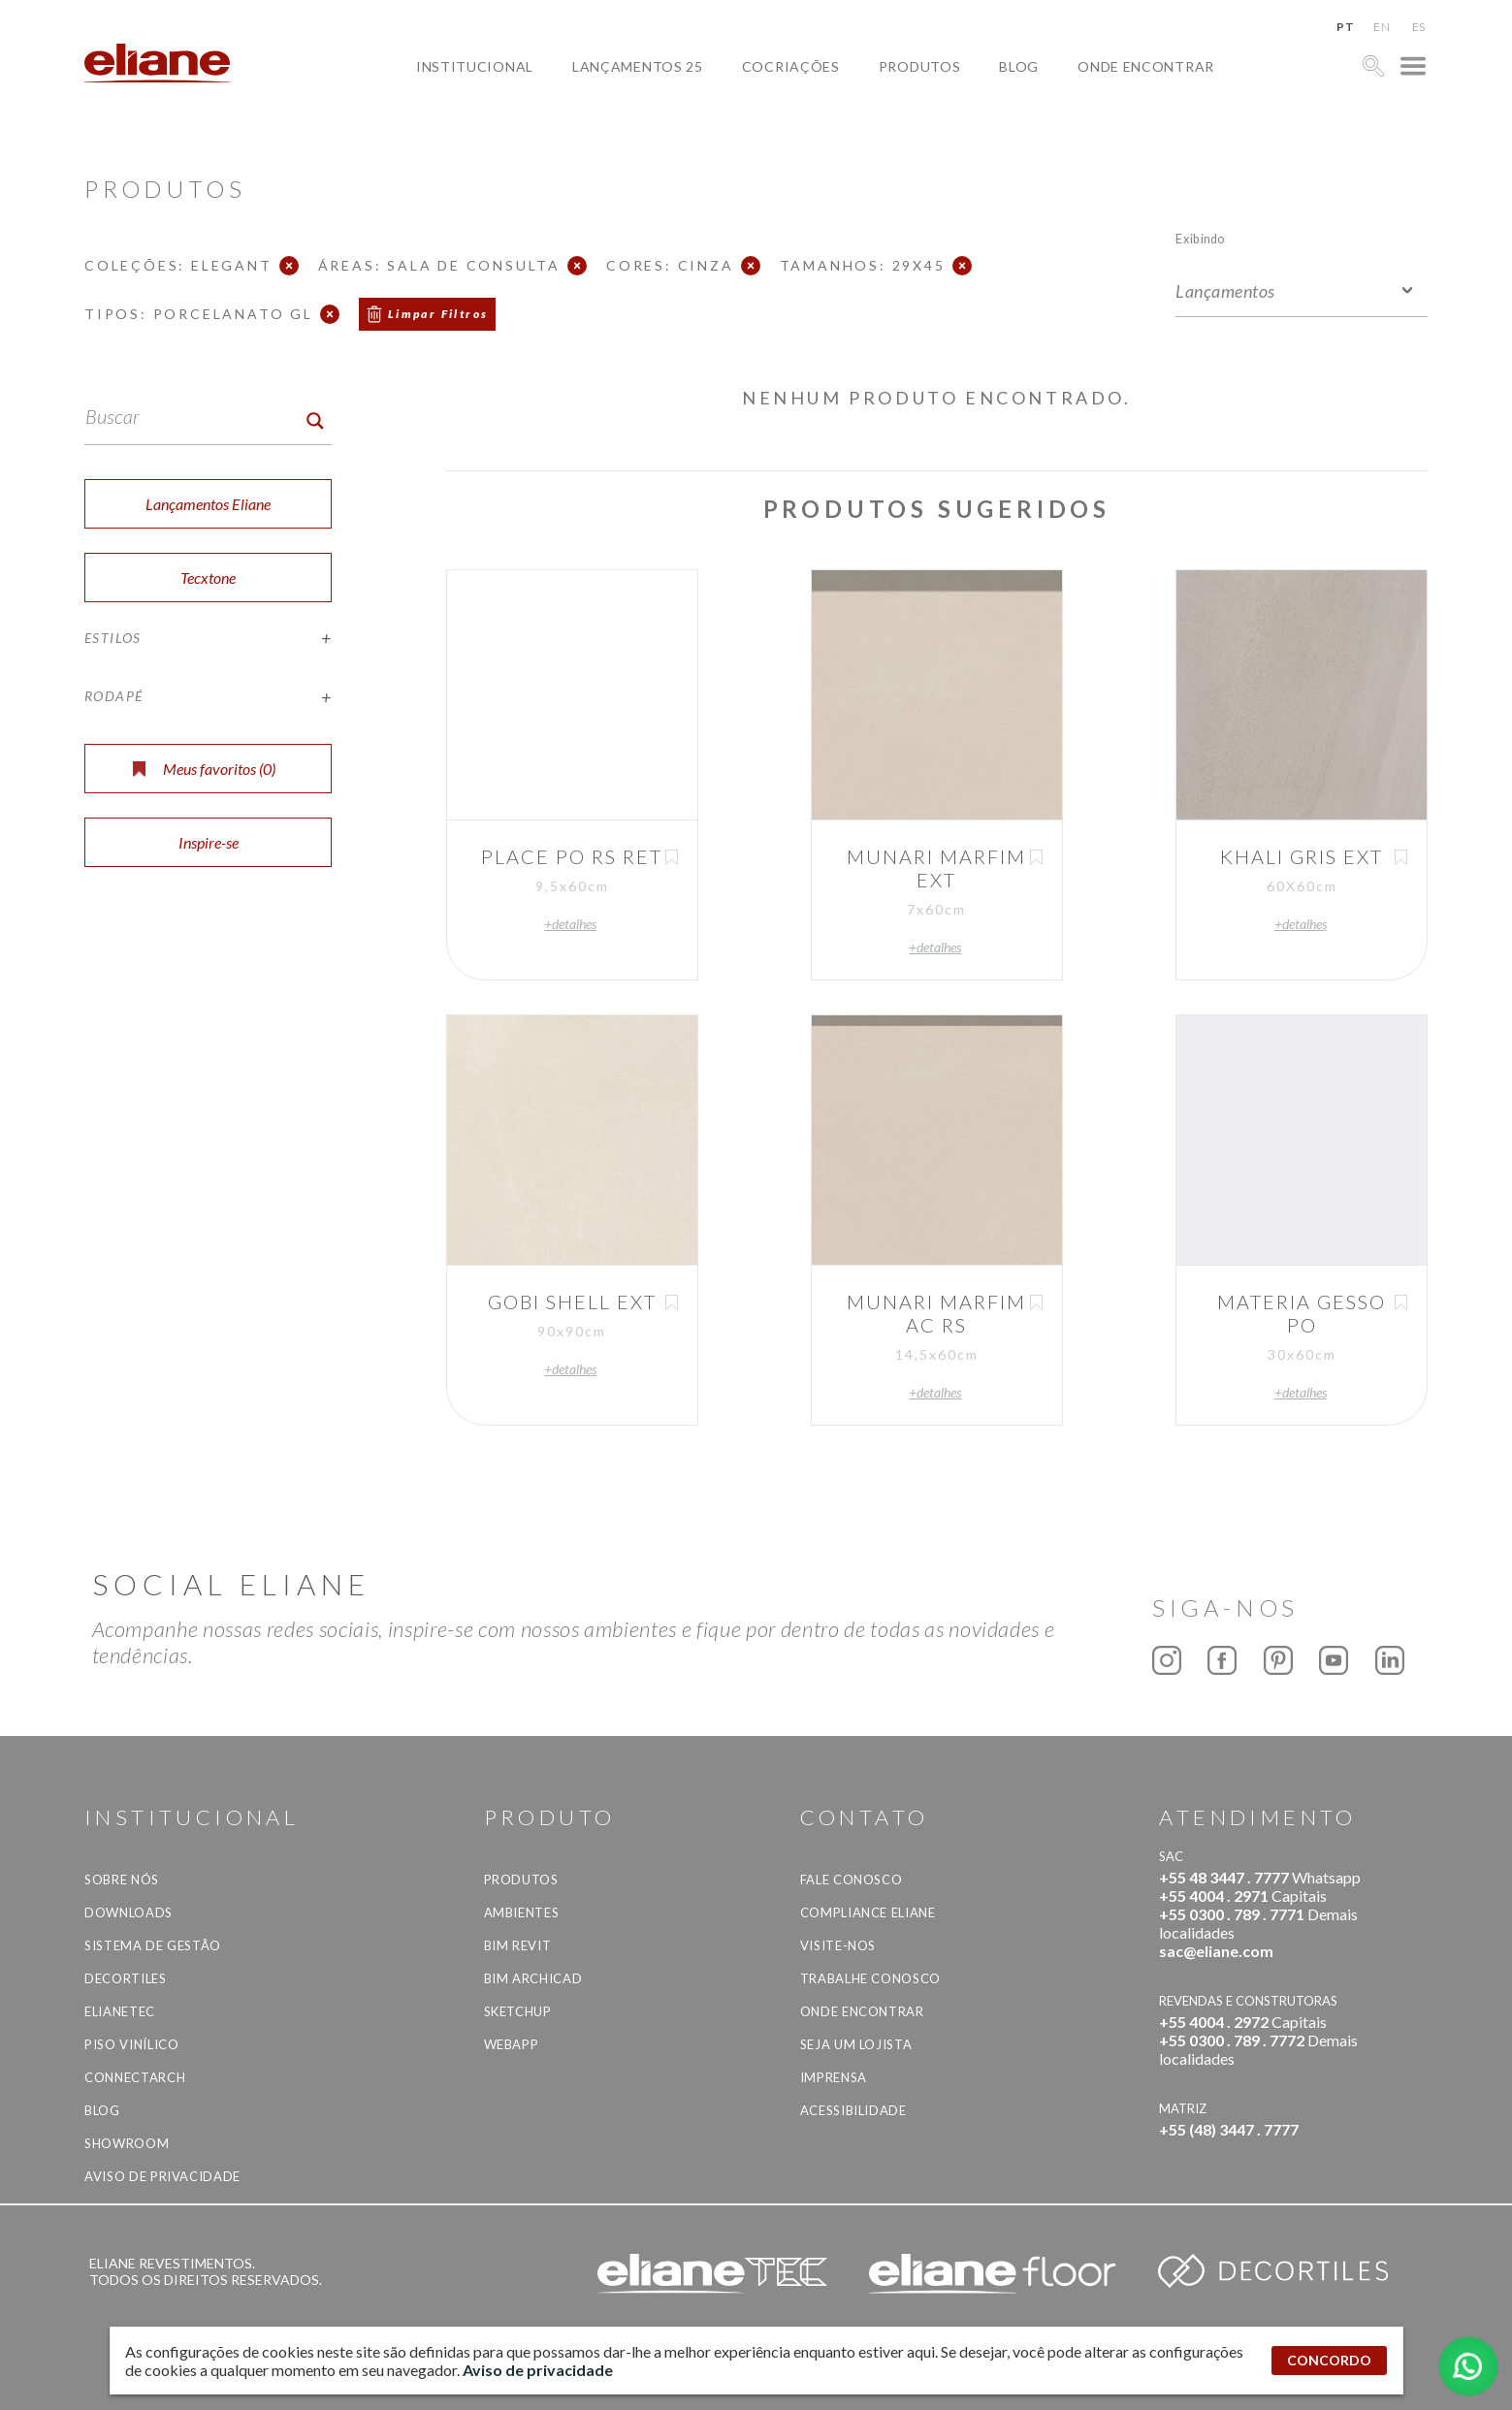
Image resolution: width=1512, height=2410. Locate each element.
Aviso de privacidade (162, 2176)
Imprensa (833, 2077)
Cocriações (791, 66)
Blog (1019, 66)
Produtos (920, 66)
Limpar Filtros (438, 313)
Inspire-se (208, 842)
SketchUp (518, 2011)
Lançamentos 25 (637, 66)
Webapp (511, 2044)
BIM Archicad (533, 1978)
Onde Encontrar (1146, 66)
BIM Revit (518, 1945)
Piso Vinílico (131, 2044)
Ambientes (522, 1912)
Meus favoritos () (204, 768)
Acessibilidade (853, 2110)
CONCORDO (1329, 2360)
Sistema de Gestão (152, 1945)
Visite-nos (838, 1945)
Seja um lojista (856, 2044)
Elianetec (119, 2011)
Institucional (474, 66)
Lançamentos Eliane (208, 504)
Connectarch (134, 2077)
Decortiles (125, 1978)
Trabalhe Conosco (870, 1978)
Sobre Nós (121, 1879)
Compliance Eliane (868, 1912)
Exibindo (1200, 238)
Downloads (128, 1912)
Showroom (126, 2143)
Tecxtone (208, 577)
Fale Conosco (851, 1879)
